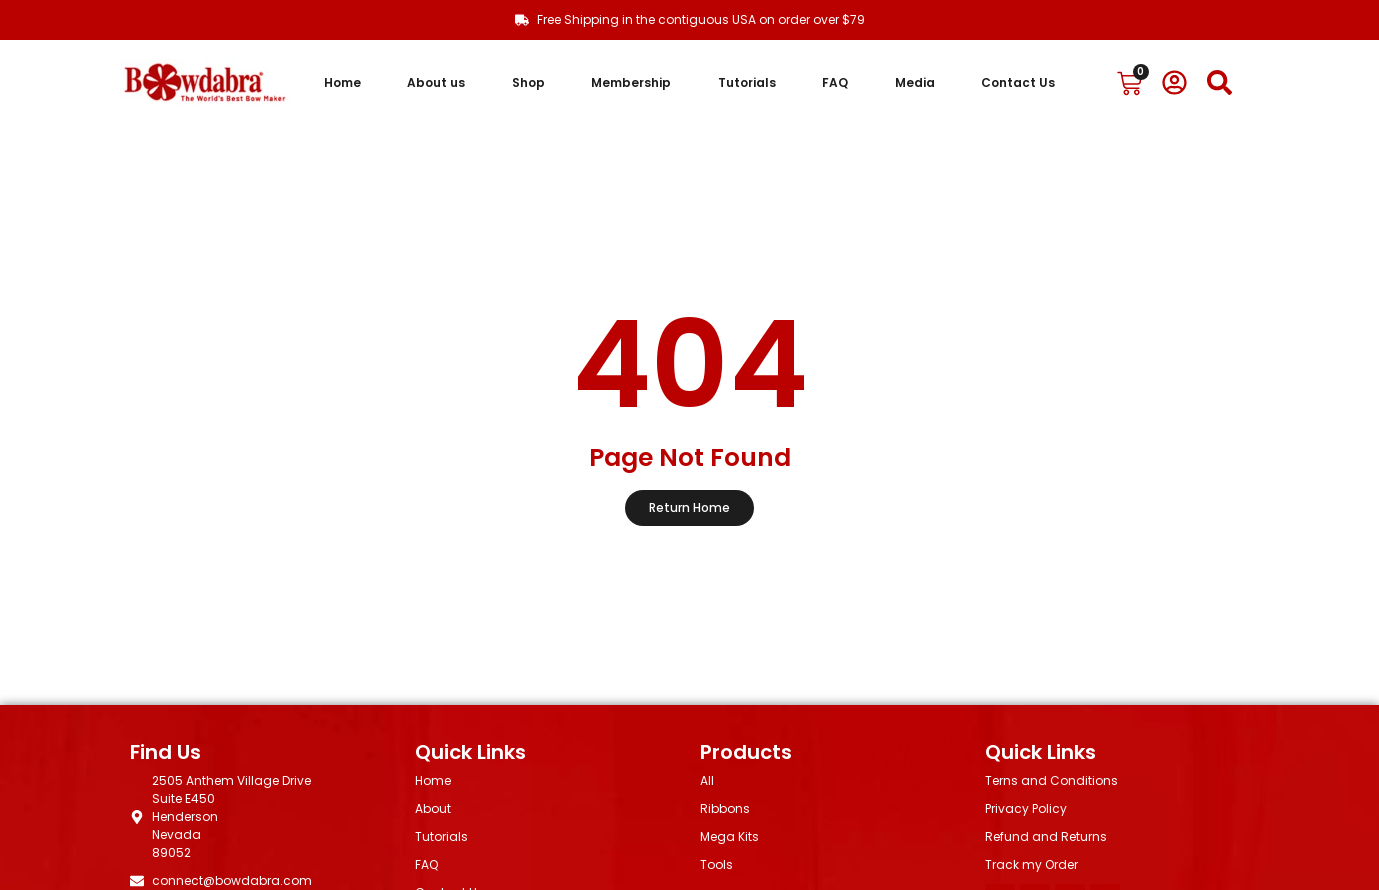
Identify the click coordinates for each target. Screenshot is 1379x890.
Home (342, 82)
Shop (528, 82)
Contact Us (1018, 82)
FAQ (835, 82)
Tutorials (747, 82)
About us (436, 82)
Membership (631, 82)
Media (915, 82)
